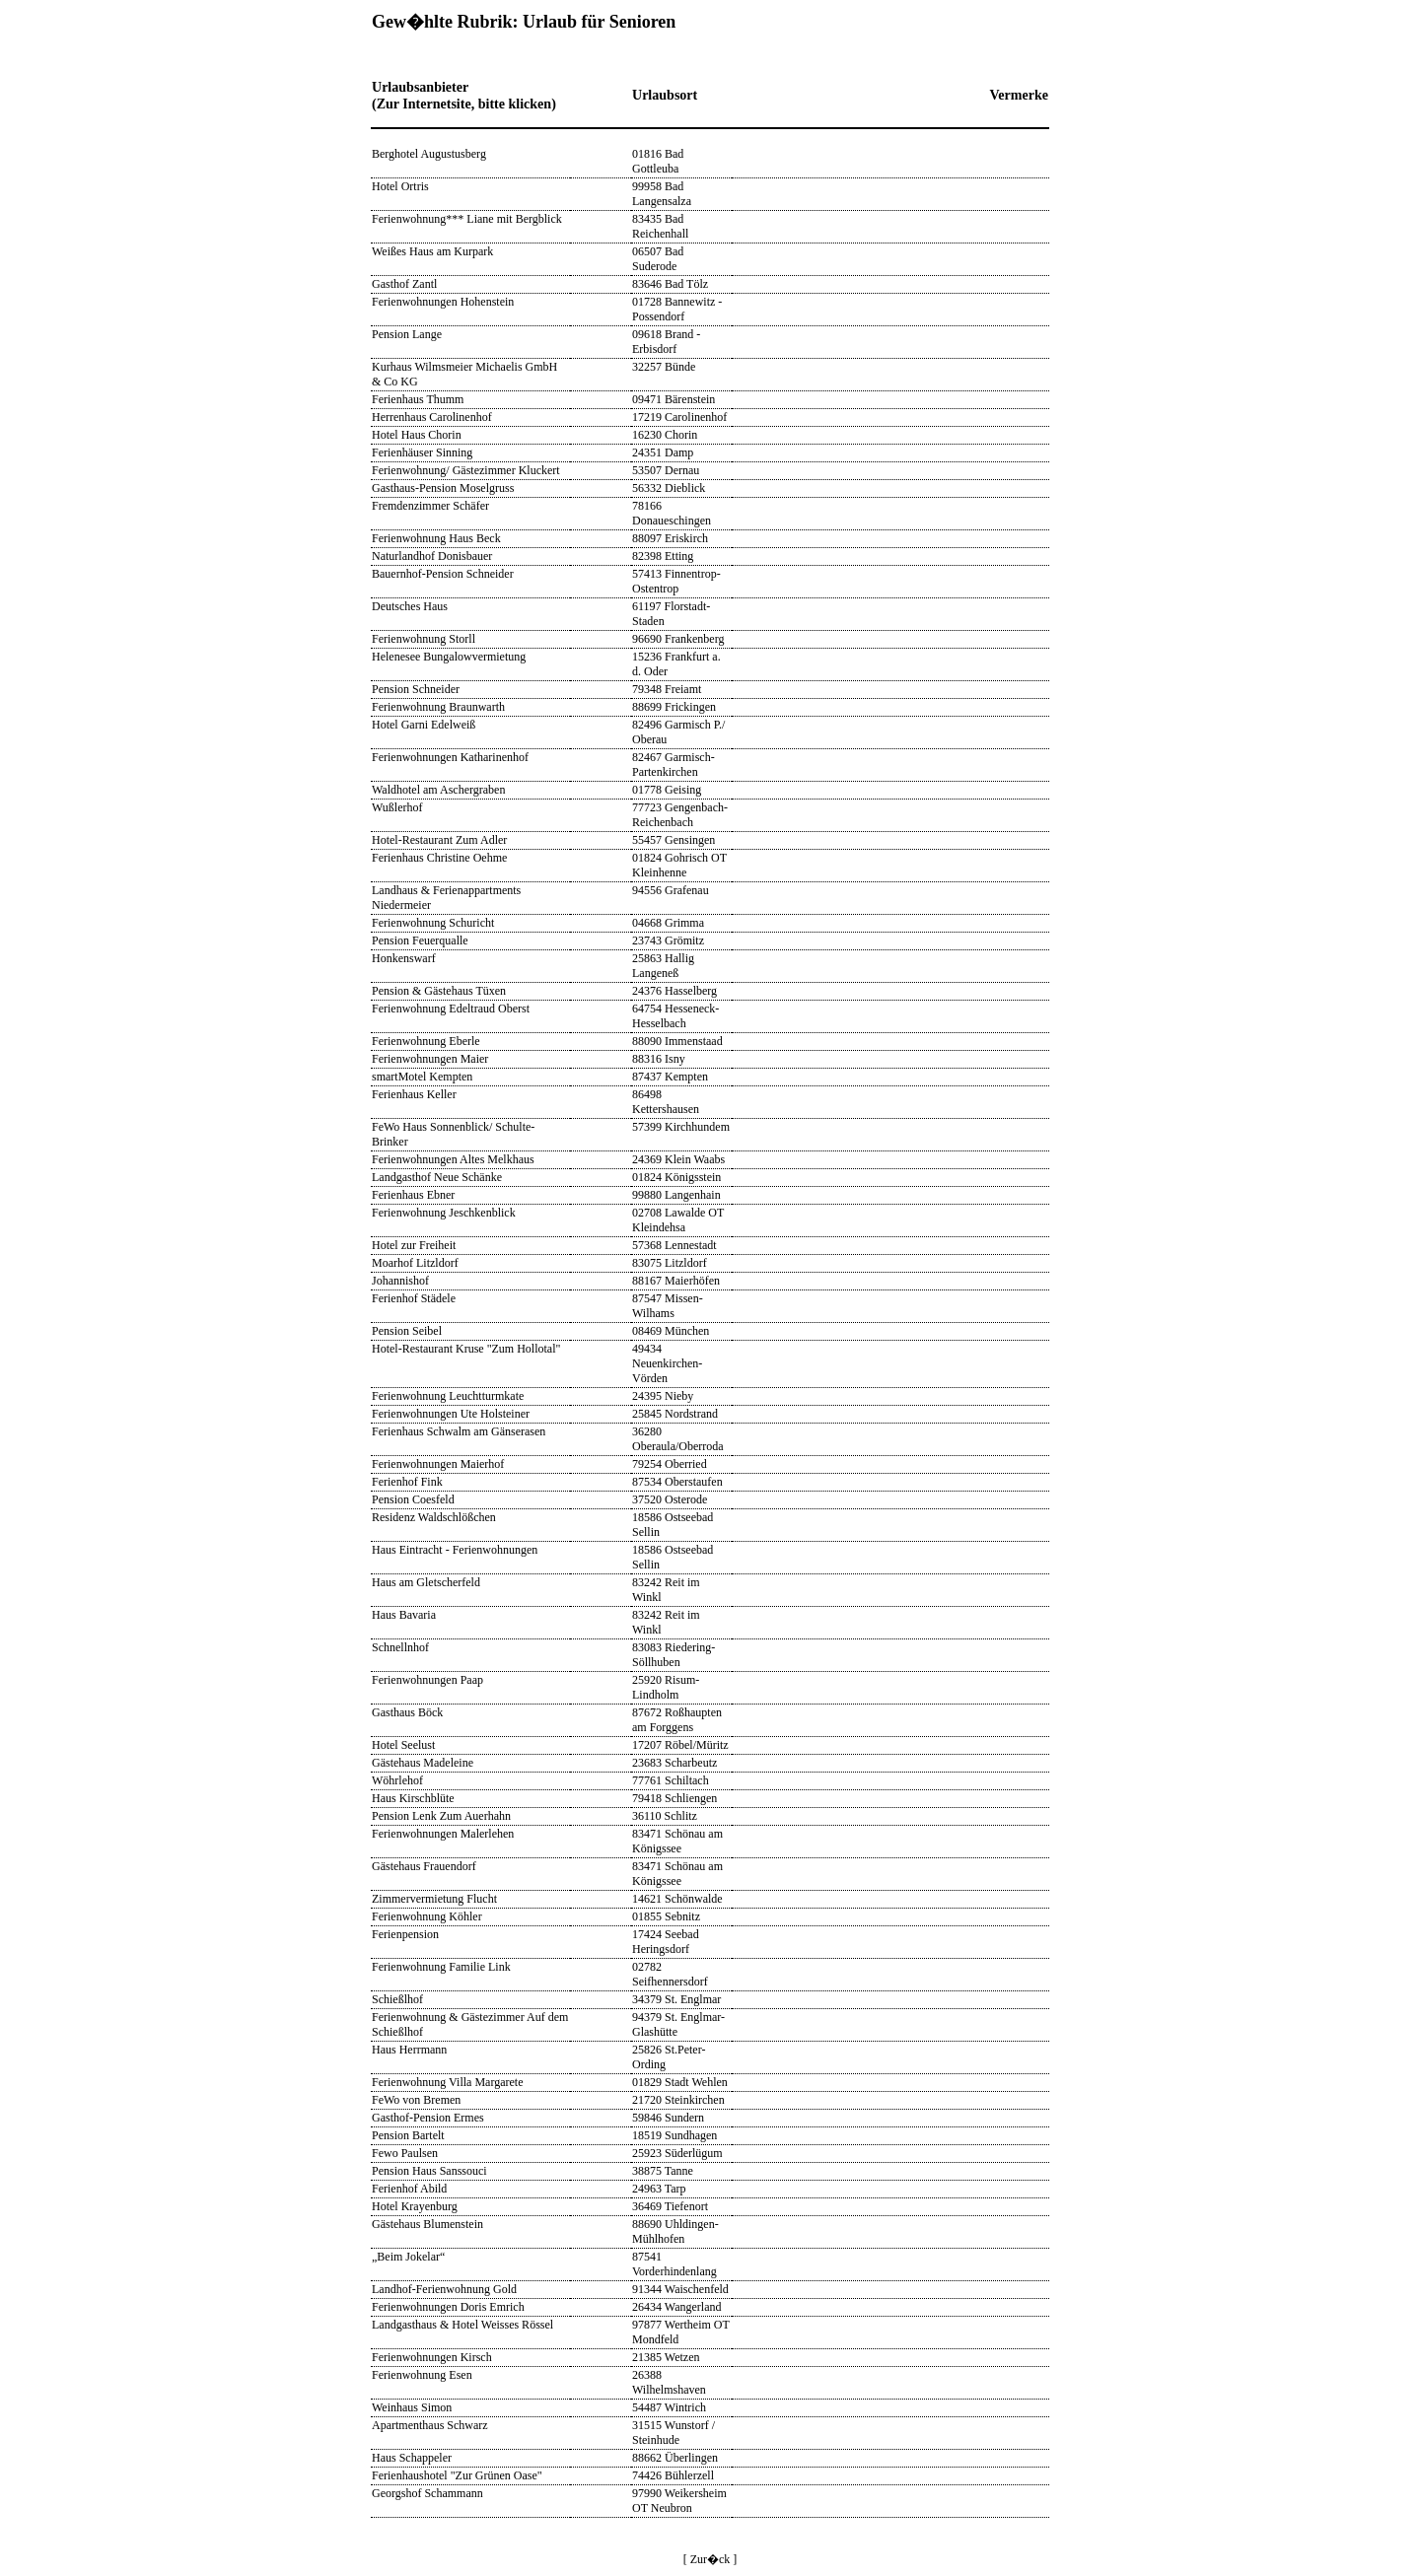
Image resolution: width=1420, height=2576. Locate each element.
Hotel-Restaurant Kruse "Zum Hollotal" (466, 1349)
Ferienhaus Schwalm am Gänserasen (458, 1431)
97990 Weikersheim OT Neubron (679, 2500)
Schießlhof (397, 1999)
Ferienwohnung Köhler (427, 1916)
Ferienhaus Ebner (413, 1195)
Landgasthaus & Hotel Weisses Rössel (462, 2325)
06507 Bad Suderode (657, 258)
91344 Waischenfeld (680, 2289)
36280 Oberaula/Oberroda (678, 1439)
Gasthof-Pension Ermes (428, 2117)
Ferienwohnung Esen (422, 2375)
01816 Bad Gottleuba (657, 161)
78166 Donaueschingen (671, 513)
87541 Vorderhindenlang (674, 2264)
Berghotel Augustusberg (429, 154)
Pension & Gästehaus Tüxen (439, 991)
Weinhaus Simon (412, 2407)
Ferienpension (405, 1934)
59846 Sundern (668, 2117)
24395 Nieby (662, 1396)
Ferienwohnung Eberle (426, 1041)
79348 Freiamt (666, 689)
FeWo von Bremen (416, 2100)
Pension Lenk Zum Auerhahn (441, 1816)
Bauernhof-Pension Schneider (443, 574)
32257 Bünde (663, 367)
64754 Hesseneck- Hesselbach (675, 1016)
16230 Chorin (664, 435)
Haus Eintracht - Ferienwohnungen (454, 1550)
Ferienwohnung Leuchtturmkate (448, 1396)
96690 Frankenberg (678, 639)
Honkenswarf (404, 958)
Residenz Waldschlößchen (434, 1517)
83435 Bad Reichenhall (660, 226)
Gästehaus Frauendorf (424, 1866)
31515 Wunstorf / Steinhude (673, 2432)
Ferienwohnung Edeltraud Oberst (451, 1008)
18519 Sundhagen (674, 2135)
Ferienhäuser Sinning (422, 452)
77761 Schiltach (670, 1780)
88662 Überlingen (675, 2458)
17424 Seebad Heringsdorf (665, 1941)
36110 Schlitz (664, 1816)
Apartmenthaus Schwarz (430, 2425)
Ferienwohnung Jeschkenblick (444, 1212)
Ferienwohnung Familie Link (441, 1967)
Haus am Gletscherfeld (426, 1582)
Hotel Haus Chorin (417, 435)
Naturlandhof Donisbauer (432, 556)
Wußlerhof (397, 807)
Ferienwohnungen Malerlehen (443, 1834)
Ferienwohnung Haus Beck (436, 538)
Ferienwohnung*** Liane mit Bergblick (467, 219)
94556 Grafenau (670, 890)
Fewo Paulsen (405, 2153)
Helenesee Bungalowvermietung (449, 656)
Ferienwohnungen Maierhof (438, 1464)
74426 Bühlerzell (673, 2475)
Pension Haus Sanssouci (429, 2171)
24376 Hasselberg (674, 991)
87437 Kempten (670, 1076)
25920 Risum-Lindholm (665, 1687)
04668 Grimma (668, 923)
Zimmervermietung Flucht (434, 1899)
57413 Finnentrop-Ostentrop (676, 581)
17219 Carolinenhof (679, 417)
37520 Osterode (669, 1499)
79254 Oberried (669, 1464)
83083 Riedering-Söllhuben (673, 1654)
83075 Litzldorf (669, 1263)
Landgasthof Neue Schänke (437, 1177)
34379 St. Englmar (676, 1999)
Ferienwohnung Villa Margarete (447, 2082)
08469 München (670, 1331)
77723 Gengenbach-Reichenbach (680, 815)
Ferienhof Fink (407, 1482)
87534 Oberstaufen (677, 1482)
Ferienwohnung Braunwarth (438, 707)
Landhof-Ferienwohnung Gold (444, 2289)
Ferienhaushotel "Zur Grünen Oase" (457, 2475)
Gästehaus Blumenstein (427, 2224)
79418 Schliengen (674, 1798)
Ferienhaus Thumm (417, 399)
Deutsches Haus (410, 606)
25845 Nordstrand (675, 1414)
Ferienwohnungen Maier (430, 1059)
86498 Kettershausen (665, 1101)
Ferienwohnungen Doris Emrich (448, 2307)
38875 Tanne (662, 2171)
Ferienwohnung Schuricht (433, 923)
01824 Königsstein (676, 1177)
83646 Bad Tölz (670, 284)
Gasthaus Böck (407, 1712)
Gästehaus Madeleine (422, 1763)
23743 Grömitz (668, 940)
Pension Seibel (407, 1331)
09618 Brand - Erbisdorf (666, 341)
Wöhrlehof (397, 1780)
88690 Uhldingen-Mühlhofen (675, 2231)
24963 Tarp (659, 2188)
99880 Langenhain (676, 1195)
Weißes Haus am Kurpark (432, 251)
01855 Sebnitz (666, 1916)
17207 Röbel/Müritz (680, 1745)
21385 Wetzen (665, 2357)
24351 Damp (662, 452)
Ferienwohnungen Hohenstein (443, 302)
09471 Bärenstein (673, 399)
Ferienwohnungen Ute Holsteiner (451, 1414)
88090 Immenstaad (677, 1041)
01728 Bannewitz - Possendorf (677, 309)
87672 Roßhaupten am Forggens (677, 1720)
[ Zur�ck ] (710, 2559)
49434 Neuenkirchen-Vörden (667, 1363)
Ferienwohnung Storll (423, 639)
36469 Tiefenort (670, 2206)
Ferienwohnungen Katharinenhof (450, 757)
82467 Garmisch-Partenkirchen (673, 764)
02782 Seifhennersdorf (670, 1974)
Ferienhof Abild (409, 2188)
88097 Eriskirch (670, 538)
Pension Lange (407, 334)
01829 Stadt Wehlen (680, 2082)
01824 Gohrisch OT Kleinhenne (679, 865)
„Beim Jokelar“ (408, 2256)
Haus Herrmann (409, 2049)
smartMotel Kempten (422, 1076)
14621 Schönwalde (677, 1899)
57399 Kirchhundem (681, 1127)
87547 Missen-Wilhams (667, 1305)
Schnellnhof (400, 1647)
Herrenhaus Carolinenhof (432, 417)
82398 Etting (662, 556)
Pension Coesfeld (413, 1499)
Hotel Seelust (403, 1745)
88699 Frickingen (674, 707)
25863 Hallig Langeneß (663, 965)
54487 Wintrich (669, 2407)
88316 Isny (658, 1059)
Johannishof (400, 1281)
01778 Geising (666, 790)
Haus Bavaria (404, 1615)
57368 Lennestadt (674, 1245)
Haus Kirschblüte (413, 1798)
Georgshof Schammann (427, 2493)
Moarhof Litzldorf (415, 1263)
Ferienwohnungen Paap (427, 1680)
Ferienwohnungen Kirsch (432, 2357)
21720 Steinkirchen (678, 2100)
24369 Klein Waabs (678, 1159)
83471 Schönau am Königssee (677, 1841)
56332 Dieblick (668, 488)
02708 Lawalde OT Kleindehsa (678, 1220)
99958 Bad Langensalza (661, 193)
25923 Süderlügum (677, 2153)
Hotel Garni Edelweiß (423, 724)
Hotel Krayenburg (415, 2206)
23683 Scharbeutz (674, 1763)
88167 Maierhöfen (676, 1281)
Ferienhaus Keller (414, 1094)
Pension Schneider (416, 689)
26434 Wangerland (676, 2307)
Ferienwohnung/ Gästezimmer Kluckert (466, 470)
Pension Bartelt (408, 2135)
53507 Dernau (665, 470)
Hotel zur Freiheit (414, 1245)
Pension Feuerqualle (420, 940)
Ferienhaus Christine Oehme (439, 858)
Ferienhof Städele (414, 1298)
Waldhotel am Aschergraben (438, 790)
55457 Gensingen (673, 840)
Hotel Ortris (400, 186)
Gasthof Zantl (404, 284)
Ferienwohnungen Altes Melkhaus (453, 1159)
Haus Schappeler (412, 2458)
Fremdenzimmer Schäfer (430, 506)
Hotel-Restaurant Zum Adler (439, 840)
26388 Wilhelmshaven (669, 2382)
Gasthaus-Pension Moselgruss (443, 488)
